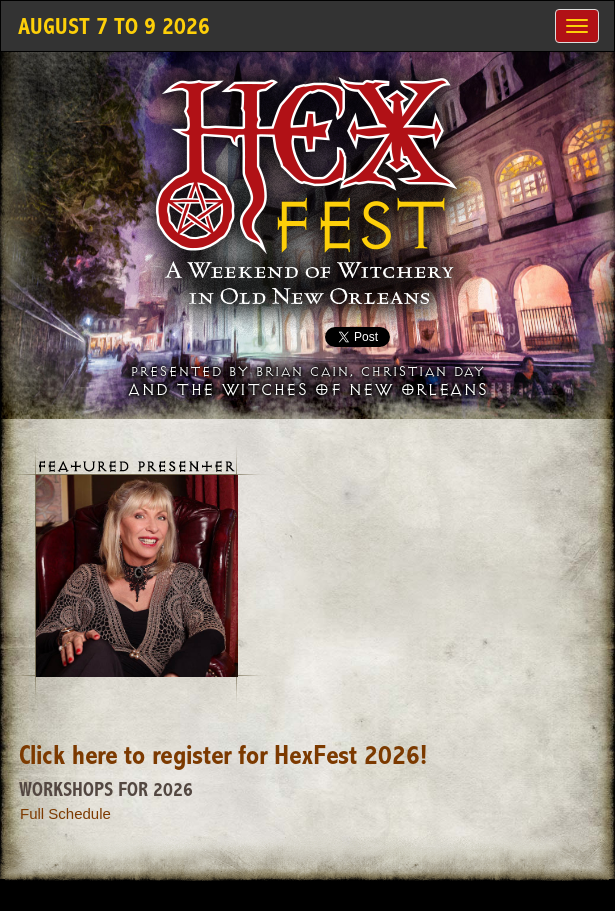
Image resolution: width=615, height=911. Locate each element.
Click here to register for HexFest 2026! (223, 757)
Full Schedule (65, 813)
